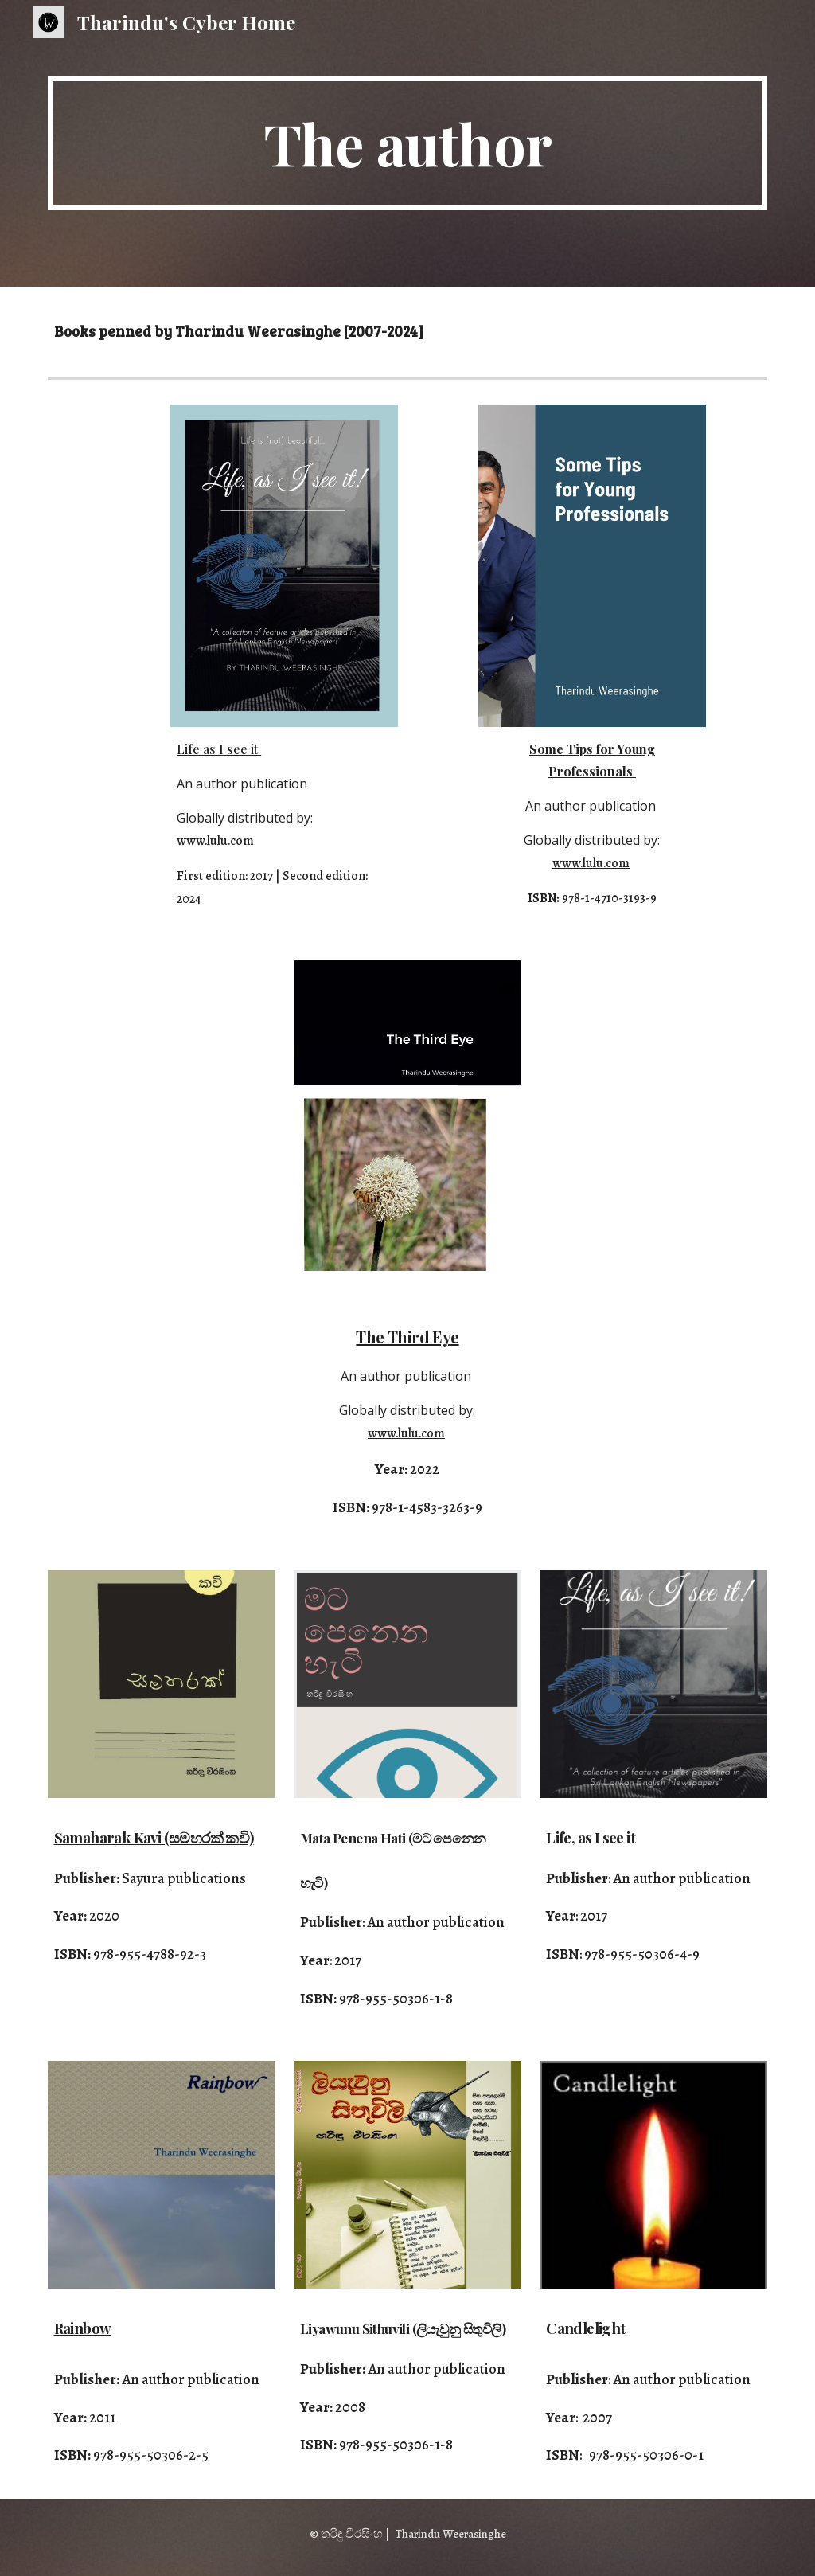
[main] (408, 143)
